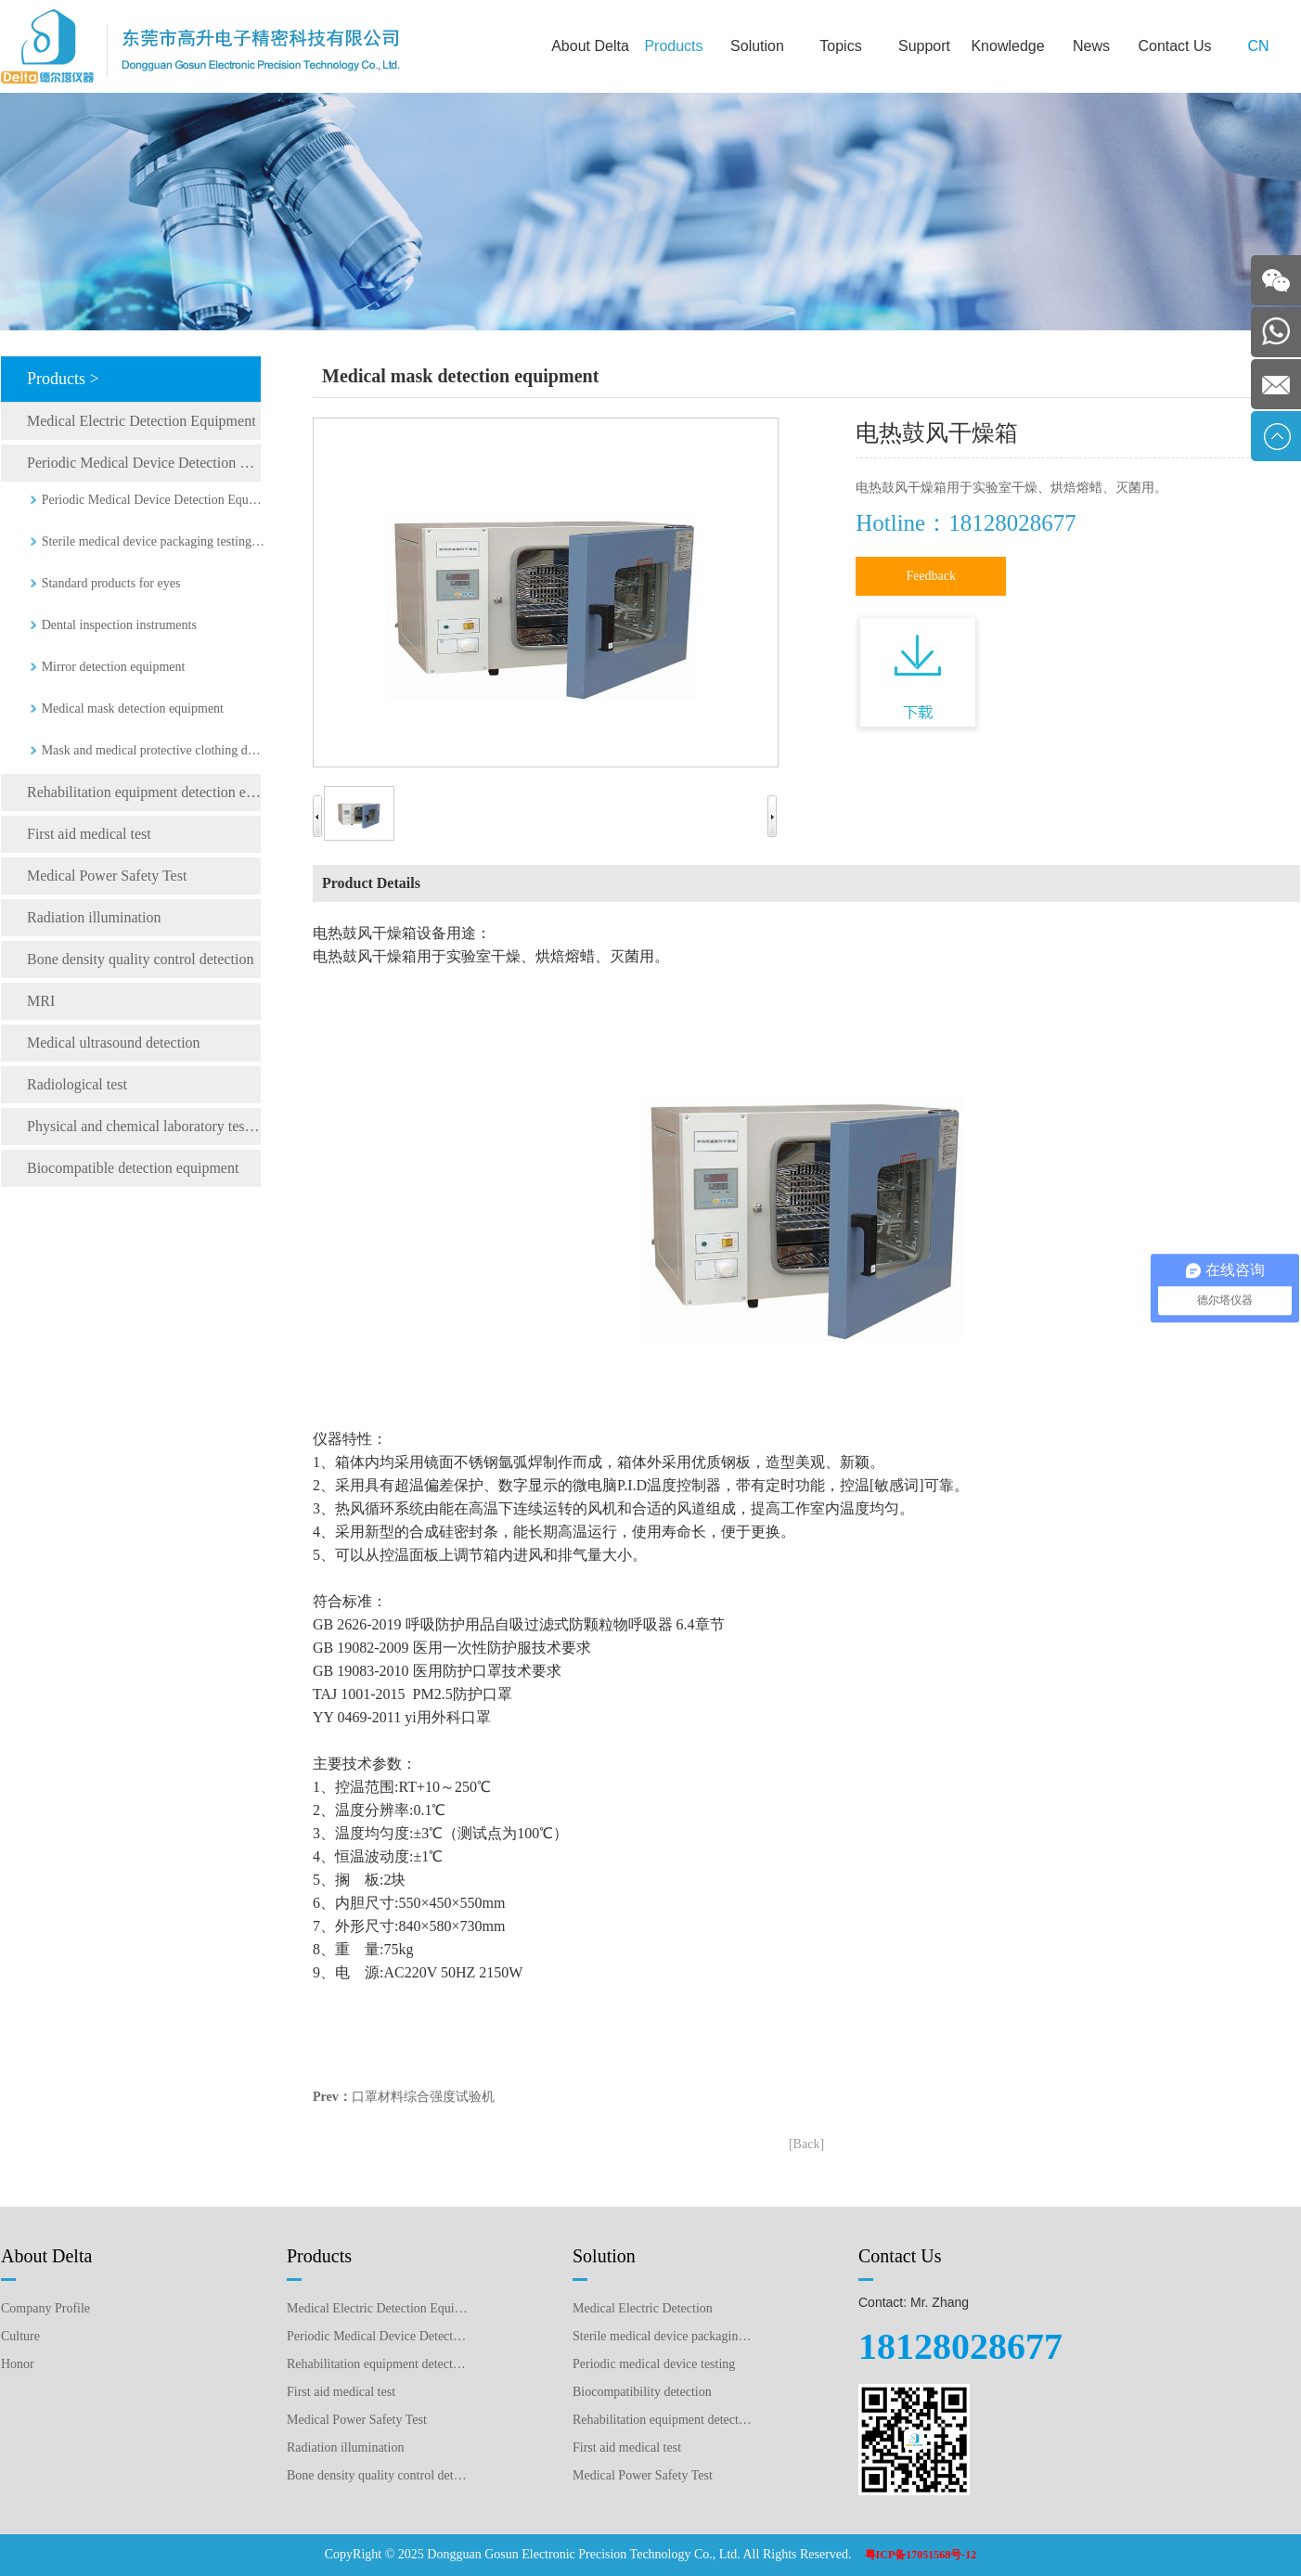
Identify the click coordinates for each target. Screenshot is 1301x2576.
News (1091, 46)
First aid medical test (89, 834)
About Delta (590, 46)
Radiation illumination (94, 917)
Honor (17, 2364)
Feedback (931, 576)
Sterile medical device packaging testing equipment (153, 541)
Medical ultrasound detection (113, 1042)
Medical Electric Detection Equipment (141, 421)
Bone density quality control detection (140, 959)
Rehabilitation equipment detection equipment (144, 792)
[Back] (806, 2144)
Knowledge (1007, 46)
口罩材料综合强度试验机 (423, 2097)
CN (1258, 46)
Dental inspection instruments (119, 625)
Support (924, 46)
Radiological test (77, 1084)
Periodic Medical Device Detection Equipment (144, 462)
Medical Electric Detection (643, 2308)
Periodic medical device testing (654, 2364)
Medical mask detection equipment (133, 708)
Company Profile (45, 2308)
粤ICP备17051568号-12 (921, 2554)
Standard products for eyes (111, 583)
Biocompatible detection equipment (132, 1168)
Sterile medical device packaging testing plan (663, 2336)
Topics (840, 46)
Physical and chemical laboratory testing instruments (144, 1126)
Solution (757, 46)
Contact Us (1174, 46)
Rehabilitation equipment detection (663, 2420)
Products (673, 46)
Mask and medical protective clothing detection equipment (153, 750)
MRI (41, 1001)
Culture (20, 2336)
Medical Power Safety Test (107, 875)
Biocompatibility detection (642, 2392)
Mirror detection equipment (114, 667)
